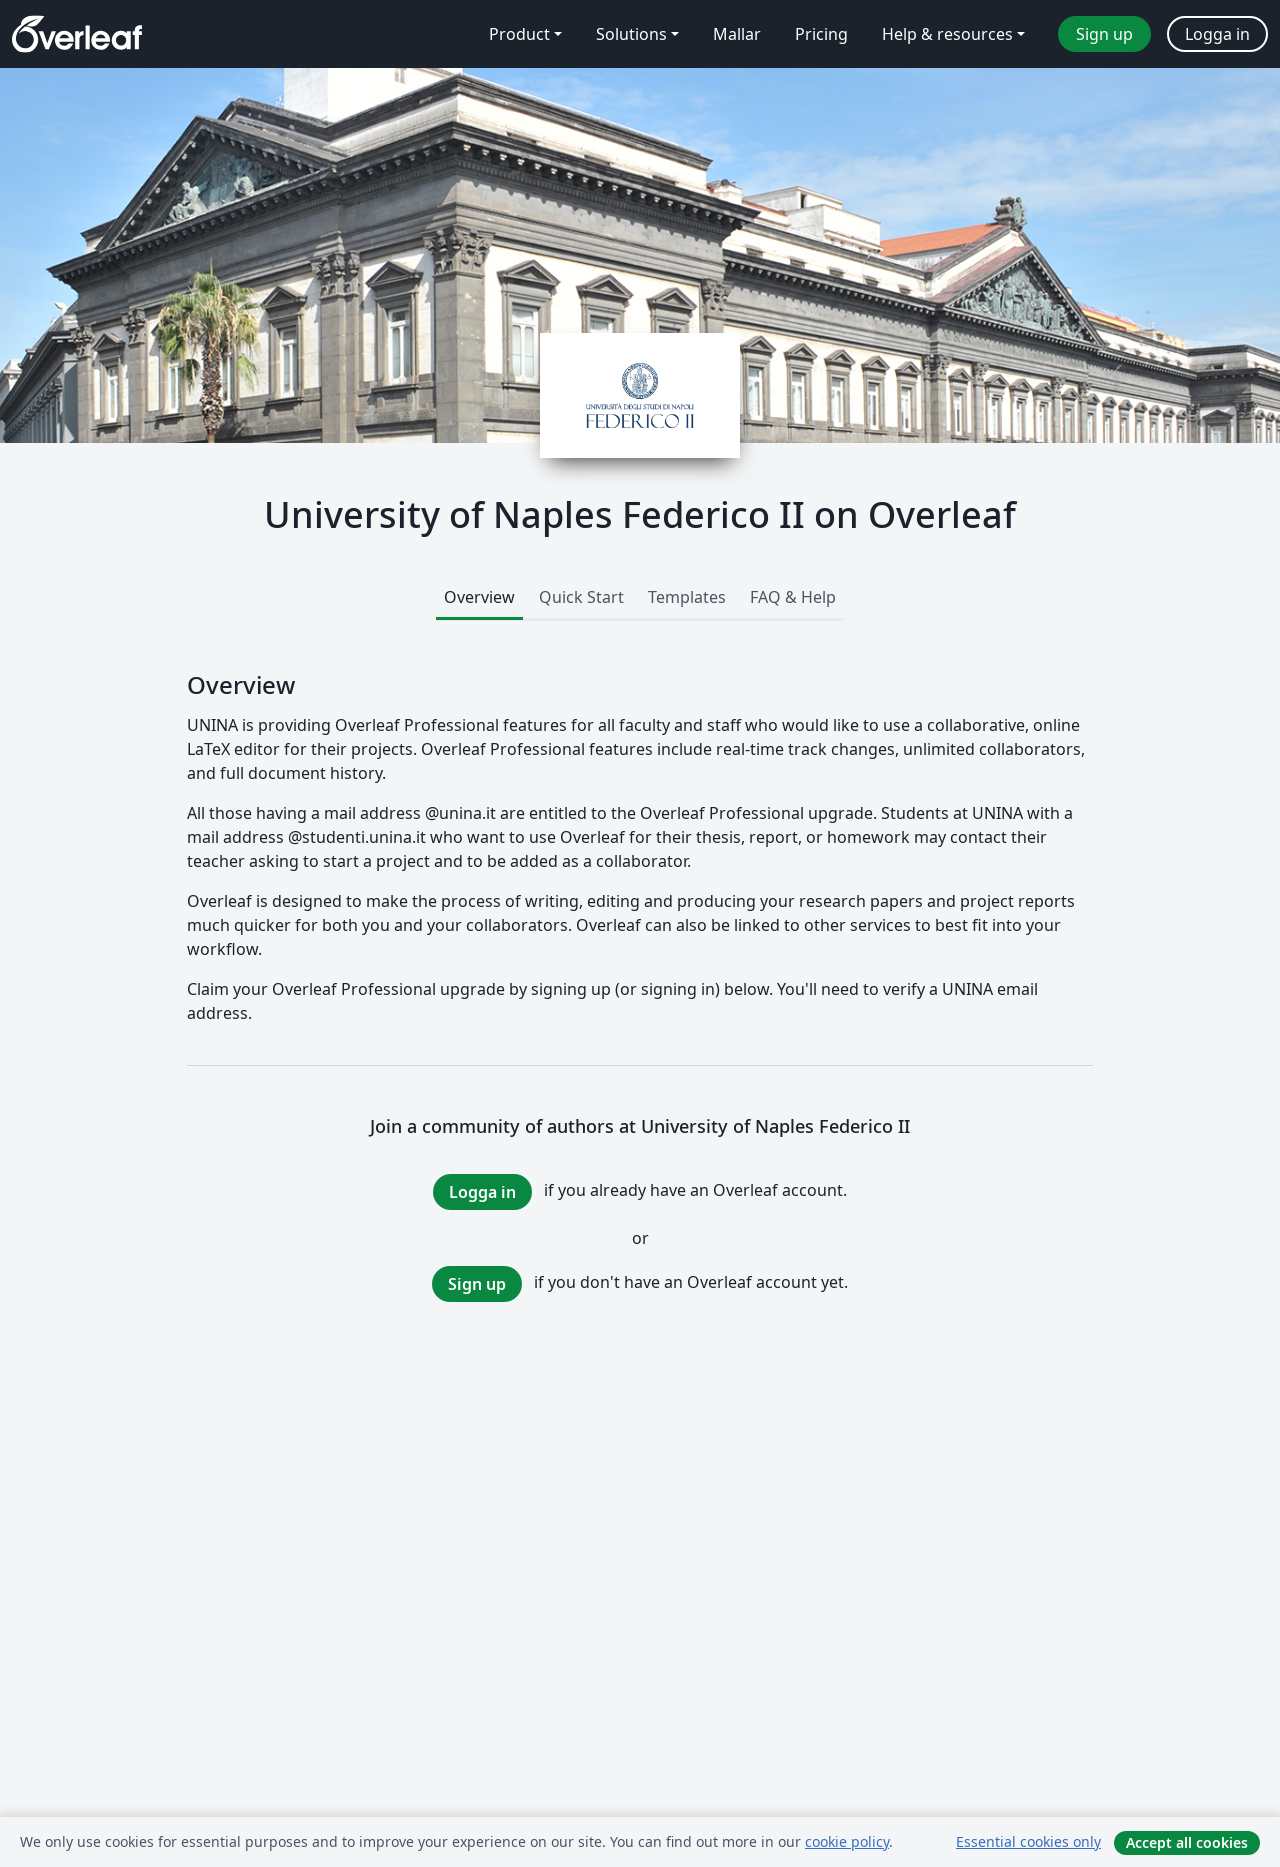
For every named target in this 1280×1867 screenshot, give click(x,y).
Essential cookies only (1028, 1841)
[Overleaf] (77, 34)
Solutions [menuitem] (631, 34)
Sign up (477, 1284)
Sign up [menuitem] (1104, 34)
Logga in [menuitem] (1217, 34)
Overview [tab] (479, 597)
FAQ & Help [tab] (793, 597)
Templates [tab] (687, 597)
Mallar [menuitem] (737, 34)
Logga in (482, 1192)
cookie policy (847, 1841)
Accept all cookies (1187, 1842)
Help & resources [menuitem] (947, 34)
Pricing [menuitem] (821, 34)
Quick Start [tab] (581, 597)
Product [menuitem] (519, 34)
